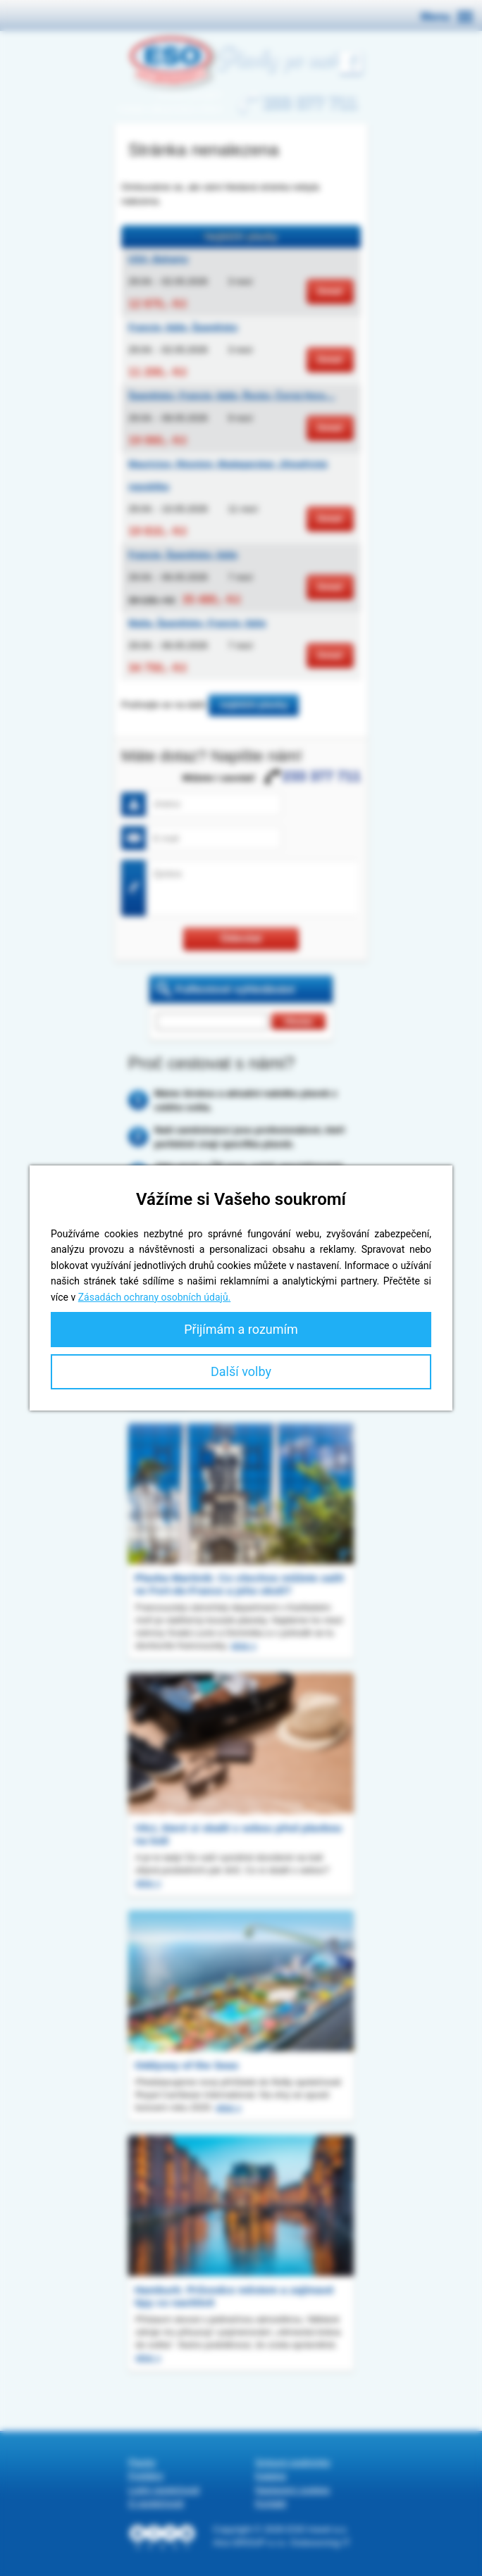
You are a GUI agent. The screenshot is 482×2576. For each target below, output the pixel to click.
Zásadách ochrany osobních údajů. (154, 1297)
